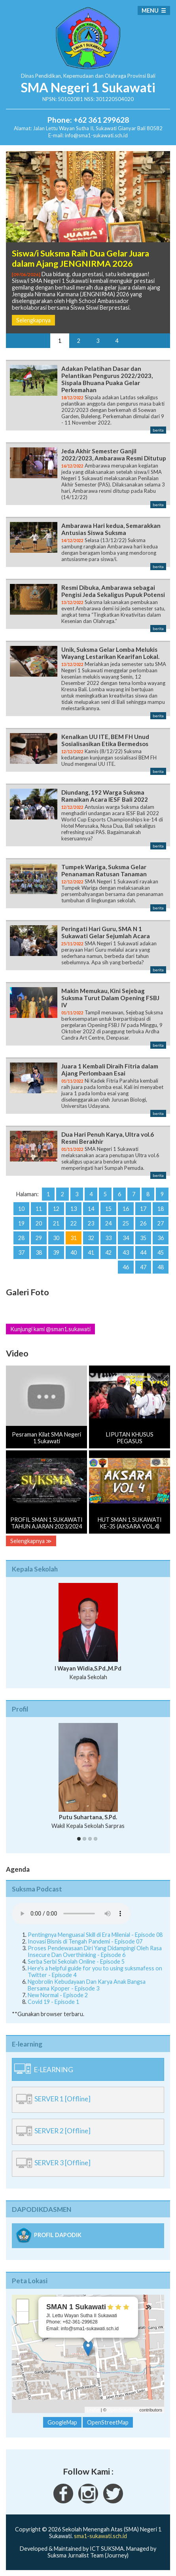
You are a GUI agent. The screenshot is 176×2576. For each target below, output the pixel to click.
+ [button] (22, 2305)
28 (21, 1238)
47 (143, 1267)
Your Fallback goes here (71, 1913)
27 (160, 1223)
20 (39, 1223)
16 (126, 1208)
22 (73, 1223)
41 (91, 1252)
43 (126, 1252)
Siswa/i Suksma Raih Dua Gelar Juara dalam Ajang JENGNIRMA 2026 (80, 258)
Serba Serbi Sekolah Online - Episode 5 (76, 1961)
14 (91, 1208)
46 (126, 1267)
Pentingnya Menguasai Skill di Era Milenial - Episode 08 (95, 1934)
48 (160, 1267)
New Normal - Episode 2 (58, 1995)
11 (39, 1208)
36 (160, 1238)
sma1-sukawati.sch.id (100, 2536)
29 (39, 1238)
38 (39, 1252)
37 (21, 1252)
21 (56, 1223)
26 (143, 1223)
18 (160, 1208)
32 (91, 1238)
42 (108, 1252)
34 (126, 1238)
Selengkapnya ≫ (31, 1541)
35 (143, 1238)
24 (108, 1223)
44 (143, 1252)
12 (56, 1208)
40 (73, 1252)
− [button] (22, 2317)
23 (91, 1223)
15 (108, 1208)
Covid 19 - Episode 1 (53, 2001)
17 (143, 1208)
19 (21, 1223)
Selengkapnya (33, 320)
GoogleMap (62, 2422)
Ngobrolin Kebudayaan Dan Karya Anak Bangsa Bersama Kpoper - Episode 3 (87, 1985)
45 (160, 1252)
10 (21, 1208)
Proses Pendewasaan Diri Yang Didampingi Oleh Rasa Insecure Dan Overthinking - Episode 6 (95, 1951)
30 (56, 1238)
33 (108, 1238)
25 (126, 1223)
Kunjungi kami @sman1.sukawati (50, 1329)
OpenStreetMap (123, 2410)
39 (56, 1252)
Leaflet (93, 2410)
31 (73, 1238)
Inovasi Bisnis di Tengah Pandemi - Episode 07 (85, 1941)
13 (73, 1208)
